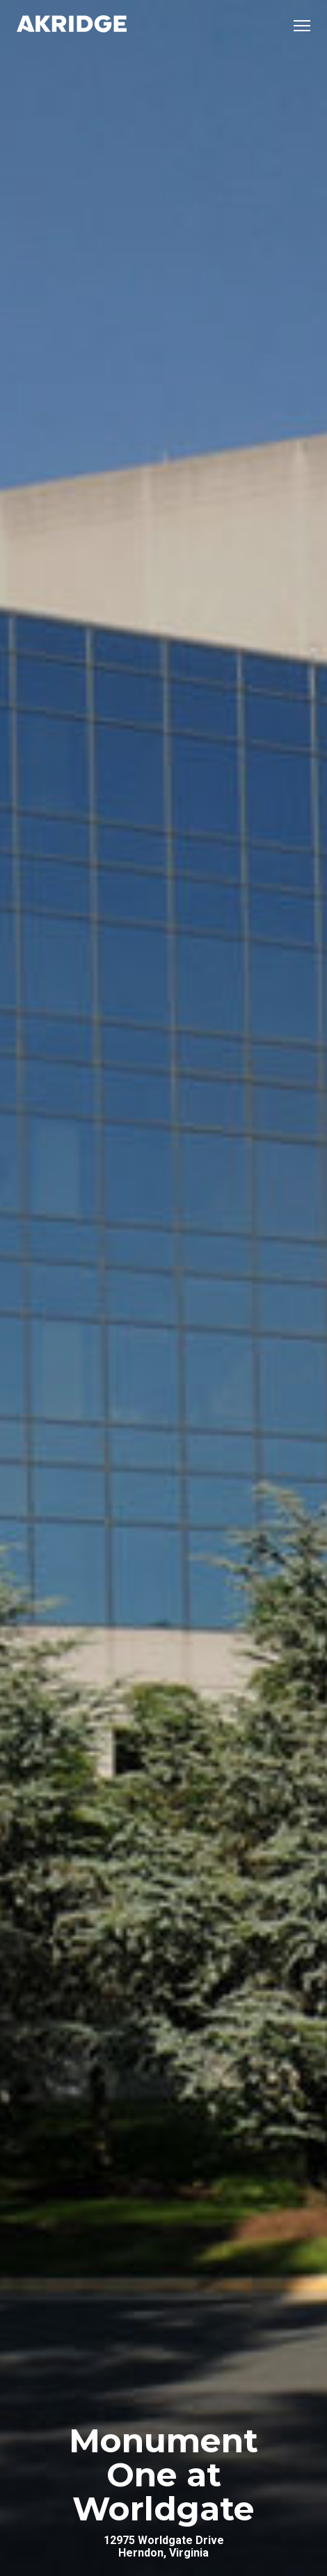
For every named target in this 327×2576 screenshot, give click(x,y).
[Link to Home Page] (72, 25)
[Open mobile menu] (302, 25)
